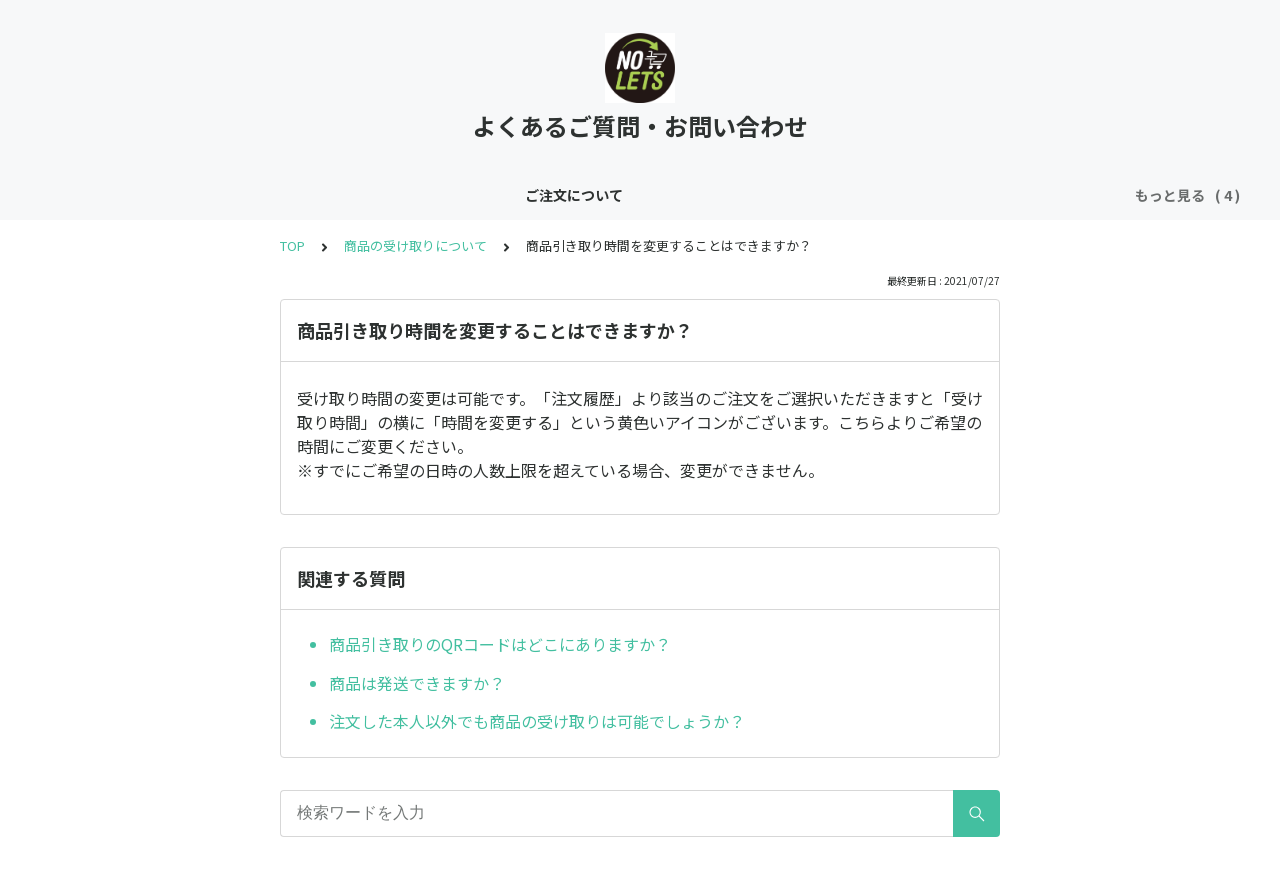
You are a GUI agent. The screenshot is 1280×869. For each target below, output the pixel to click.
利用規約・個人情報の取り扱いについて (927, 195)
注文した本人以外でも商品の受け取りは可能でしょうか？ (537, 721)
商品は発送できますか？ (417, 683)
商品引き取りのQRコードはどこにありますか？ (500, 644)
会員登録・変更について (584, 195)
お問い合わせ (731, 195)
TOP (292, 245)
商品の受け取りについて (402, 195)
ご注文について (248, 195)
